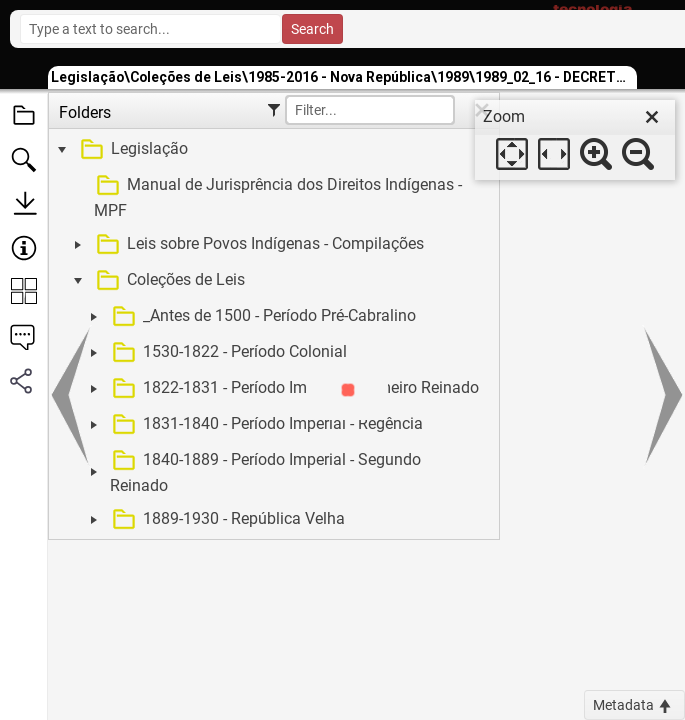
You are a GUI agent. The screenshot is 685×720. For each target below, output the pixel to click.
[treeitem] (271, 150)
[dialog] (575, 140)
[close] (652, 117)
